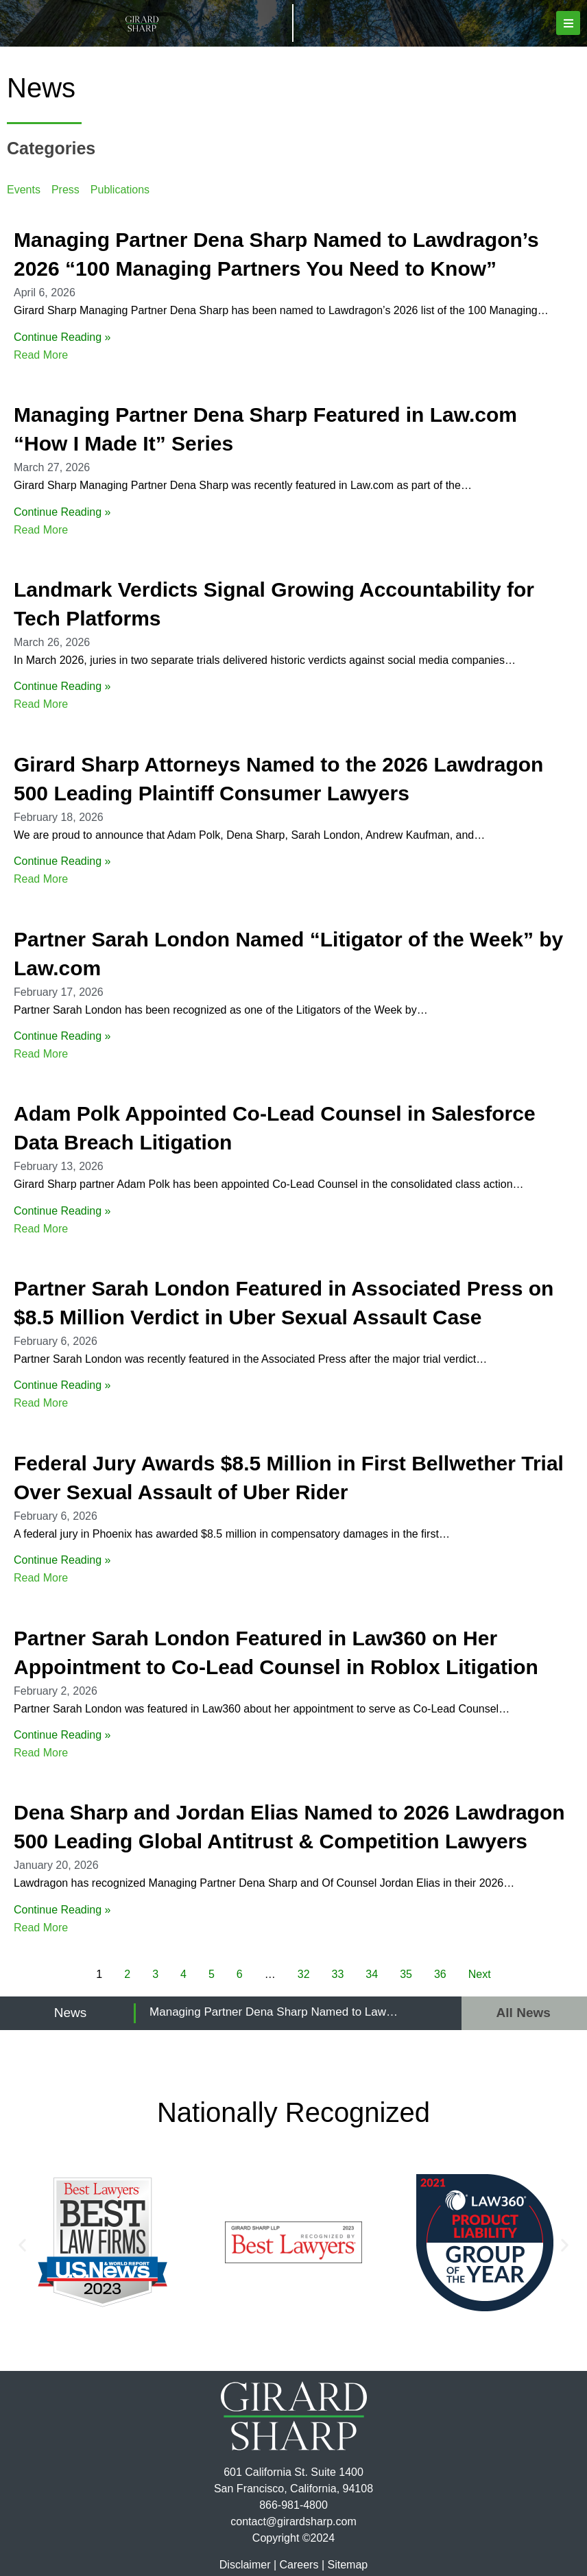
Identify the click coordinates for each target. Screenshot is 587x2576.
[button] (568, 23)
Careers (299, 2565)
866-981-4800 (293, 2505)
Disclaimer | (247, 2565)
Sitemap (347, 2565)
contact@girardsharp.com (293, 2521)
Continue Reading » (62, 337)
